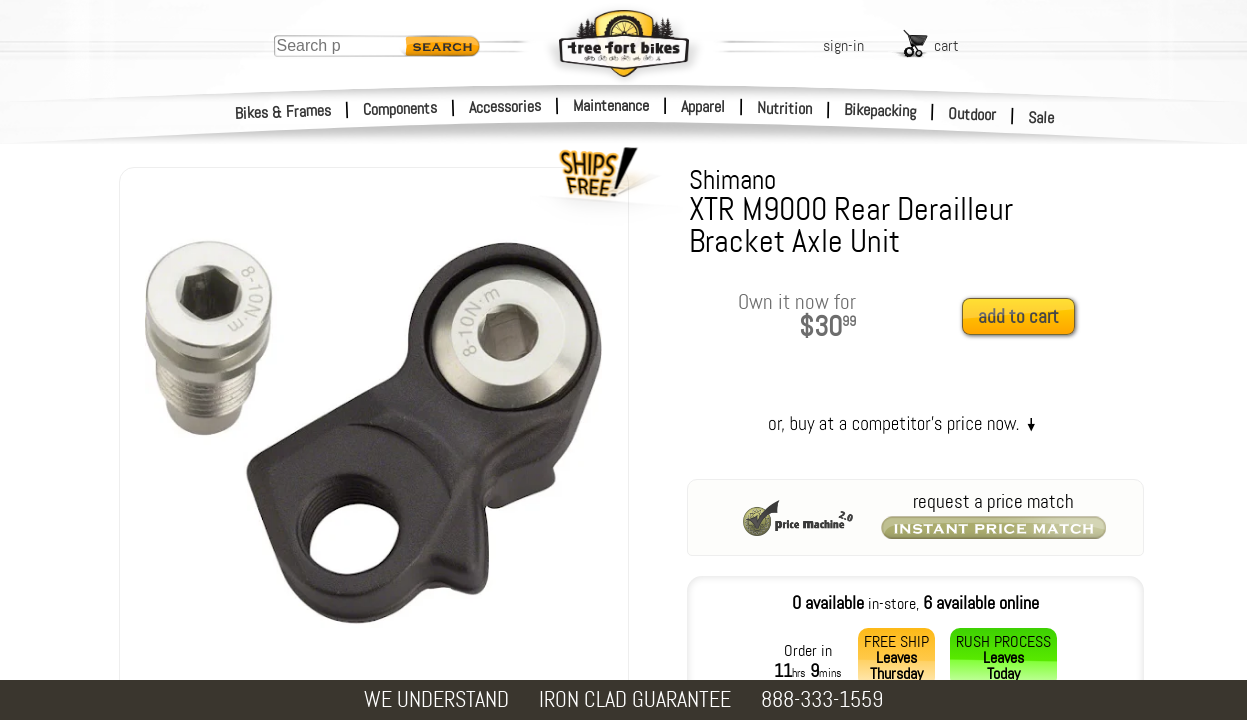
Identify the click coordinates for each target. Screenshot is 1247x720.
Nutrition (784, 108)
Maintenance (611, 105)
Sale (1041, 118)
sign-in (843, 45)
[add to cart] (1024, 317)
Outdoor (972, 114)
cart (946, 45)
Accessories (505, 106)
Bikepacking (880, 110)
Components (400, 108)
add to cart (1018, 316)
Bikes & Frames (283, 112)
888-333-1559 (822, 699)
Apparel (703, 106)
